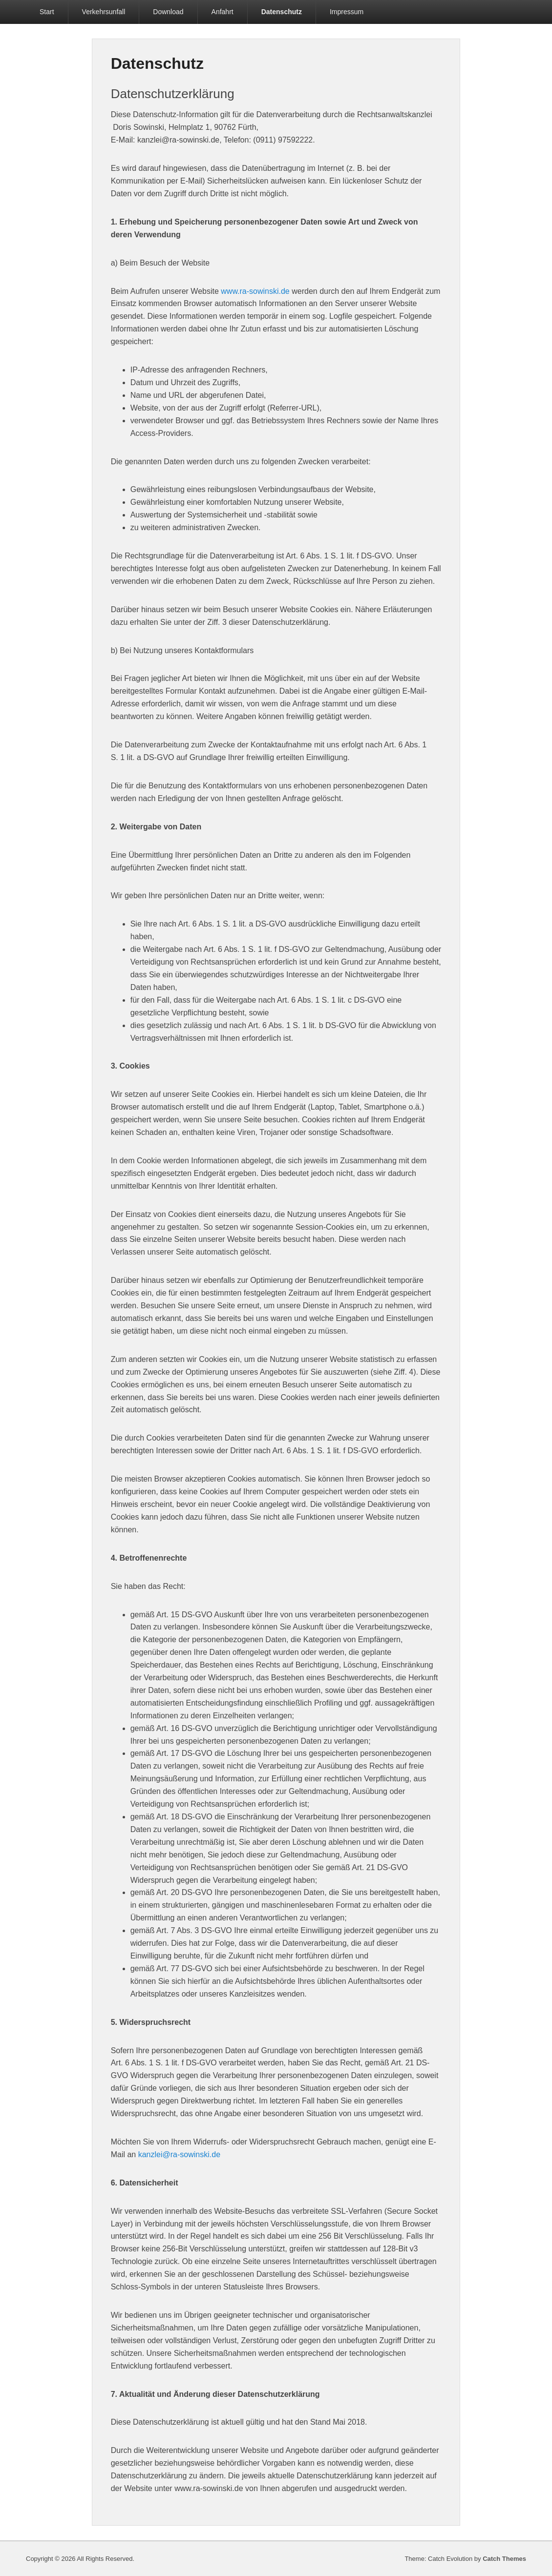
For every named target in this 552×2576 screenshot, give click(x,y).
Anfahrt (223, 12)
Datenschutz (281, 12)
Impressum (346, 12)
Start (47, 12)
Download (168, 12)
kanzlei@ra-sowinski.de (179, 2154)
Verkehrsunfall (104, 12)
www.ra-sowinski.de (255, 291)
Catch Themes (504, 2558)
